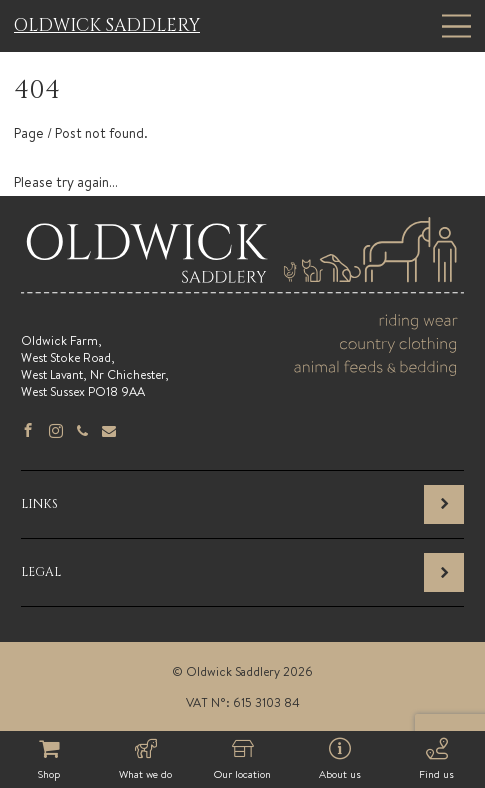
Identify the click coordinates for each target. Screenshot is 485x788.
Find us (436, 759)
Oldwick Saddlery (107, 26)
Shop (48, 759)
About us (339, 759)
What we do (145, 759)
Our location (242, 759)
